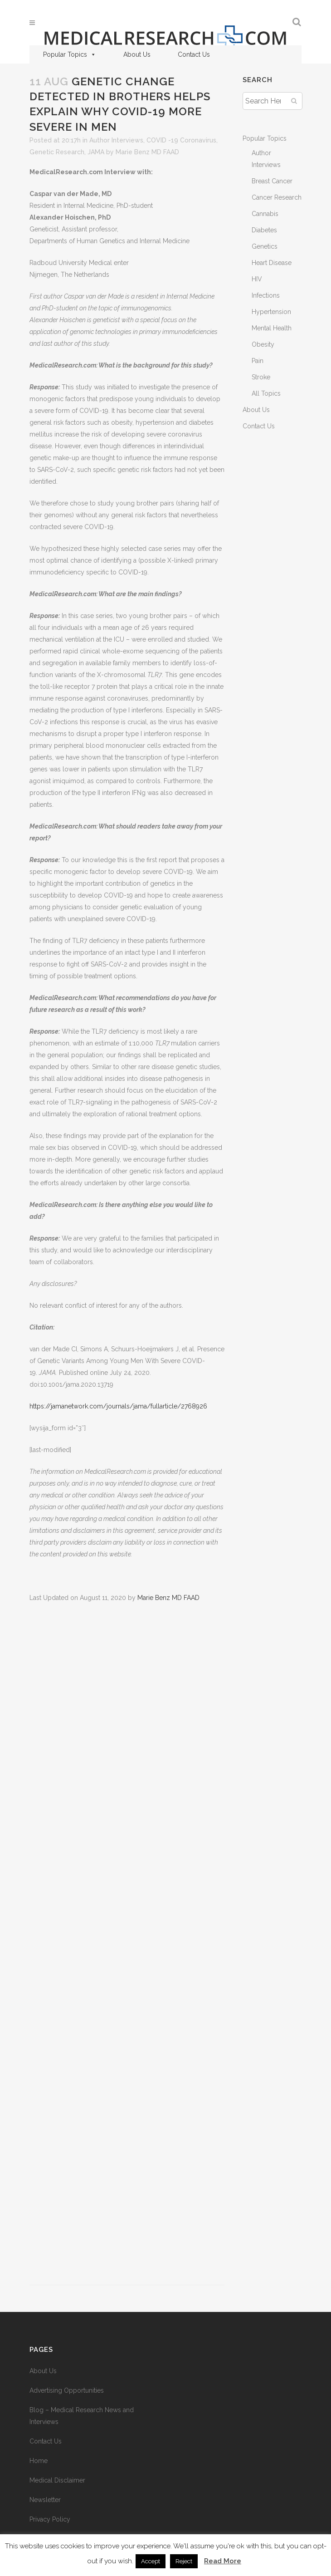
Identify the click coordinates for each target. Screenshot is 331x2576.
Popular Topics (69, 54)
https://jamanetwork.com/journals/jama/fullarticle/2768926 (118, 1406)
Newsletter (45, 2499)
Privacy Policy (49, 2519)
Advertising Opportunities (66, 2390)
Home (38, 2460)
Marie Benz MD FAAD (147, 152)
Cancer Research (277, 197)
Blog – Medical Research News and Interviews (81, 2415)
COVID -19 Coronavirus (181, 140)
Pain (257, 360)
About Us (137, 54)
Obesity (263, 344)
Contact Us (194, 54)
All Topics (266, 393)
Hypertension (271, 311)
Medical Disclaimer (57, 2480)
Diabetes (264, 230)
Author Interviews (116, 140)
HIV (257, 279)
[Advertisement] (126, 1949)
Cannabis (265, 213)
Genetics (264, 246)
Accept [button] (150, 2561)
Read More (222, 2561)
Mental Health (272, 328)
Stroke (261, 377)
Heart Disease (272, 262)
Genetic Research (56, 152)
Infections (266, 295)
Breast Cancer (272, 181)
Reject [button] (183, 2561)
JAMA (96, 152)
